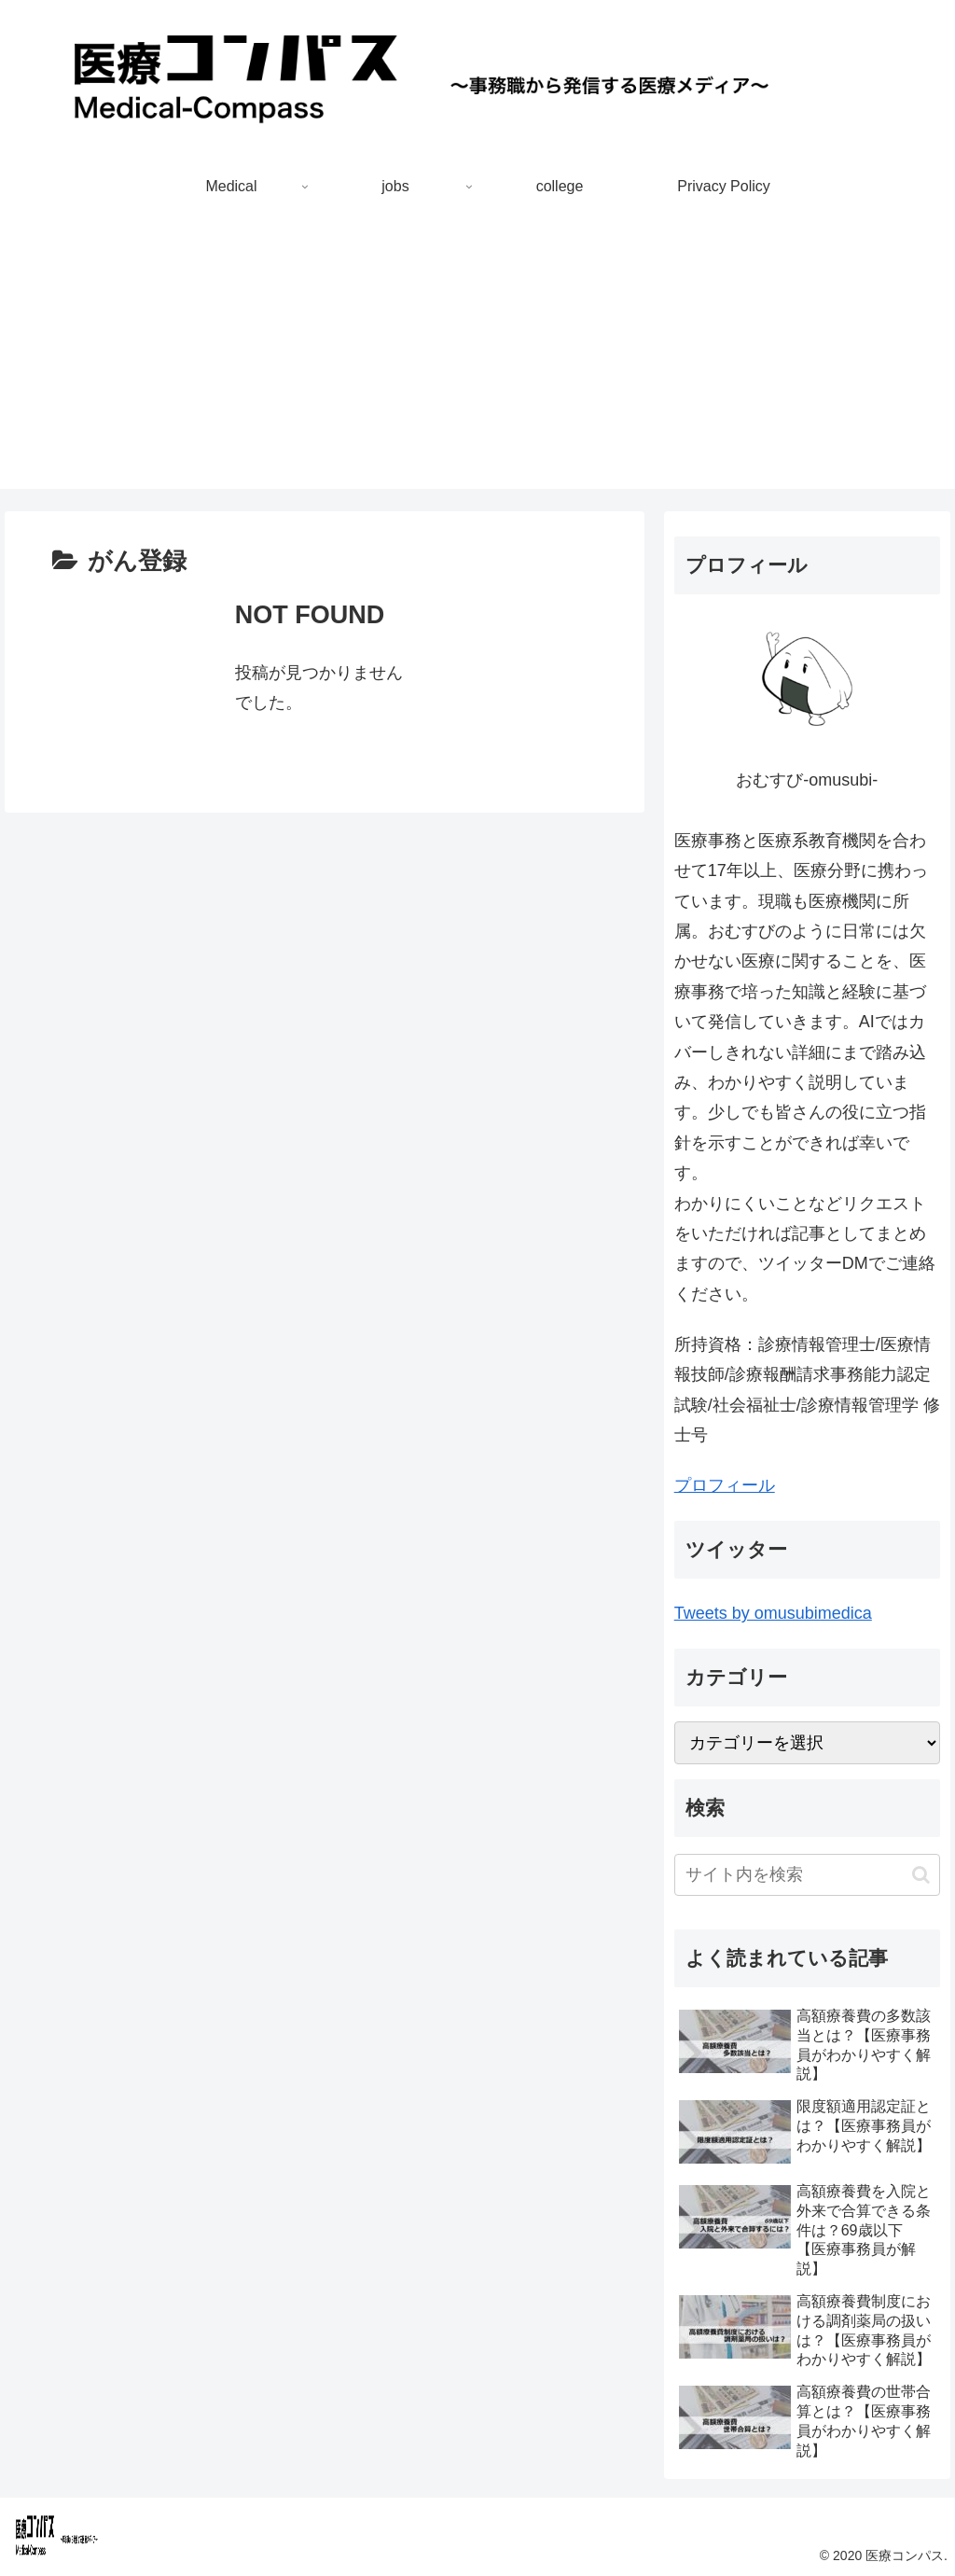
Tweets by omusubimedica (773, 1613)
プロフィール (724, 1485)
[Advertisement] (477, 358)
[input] (807, 1875)
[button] (921, 1875)
